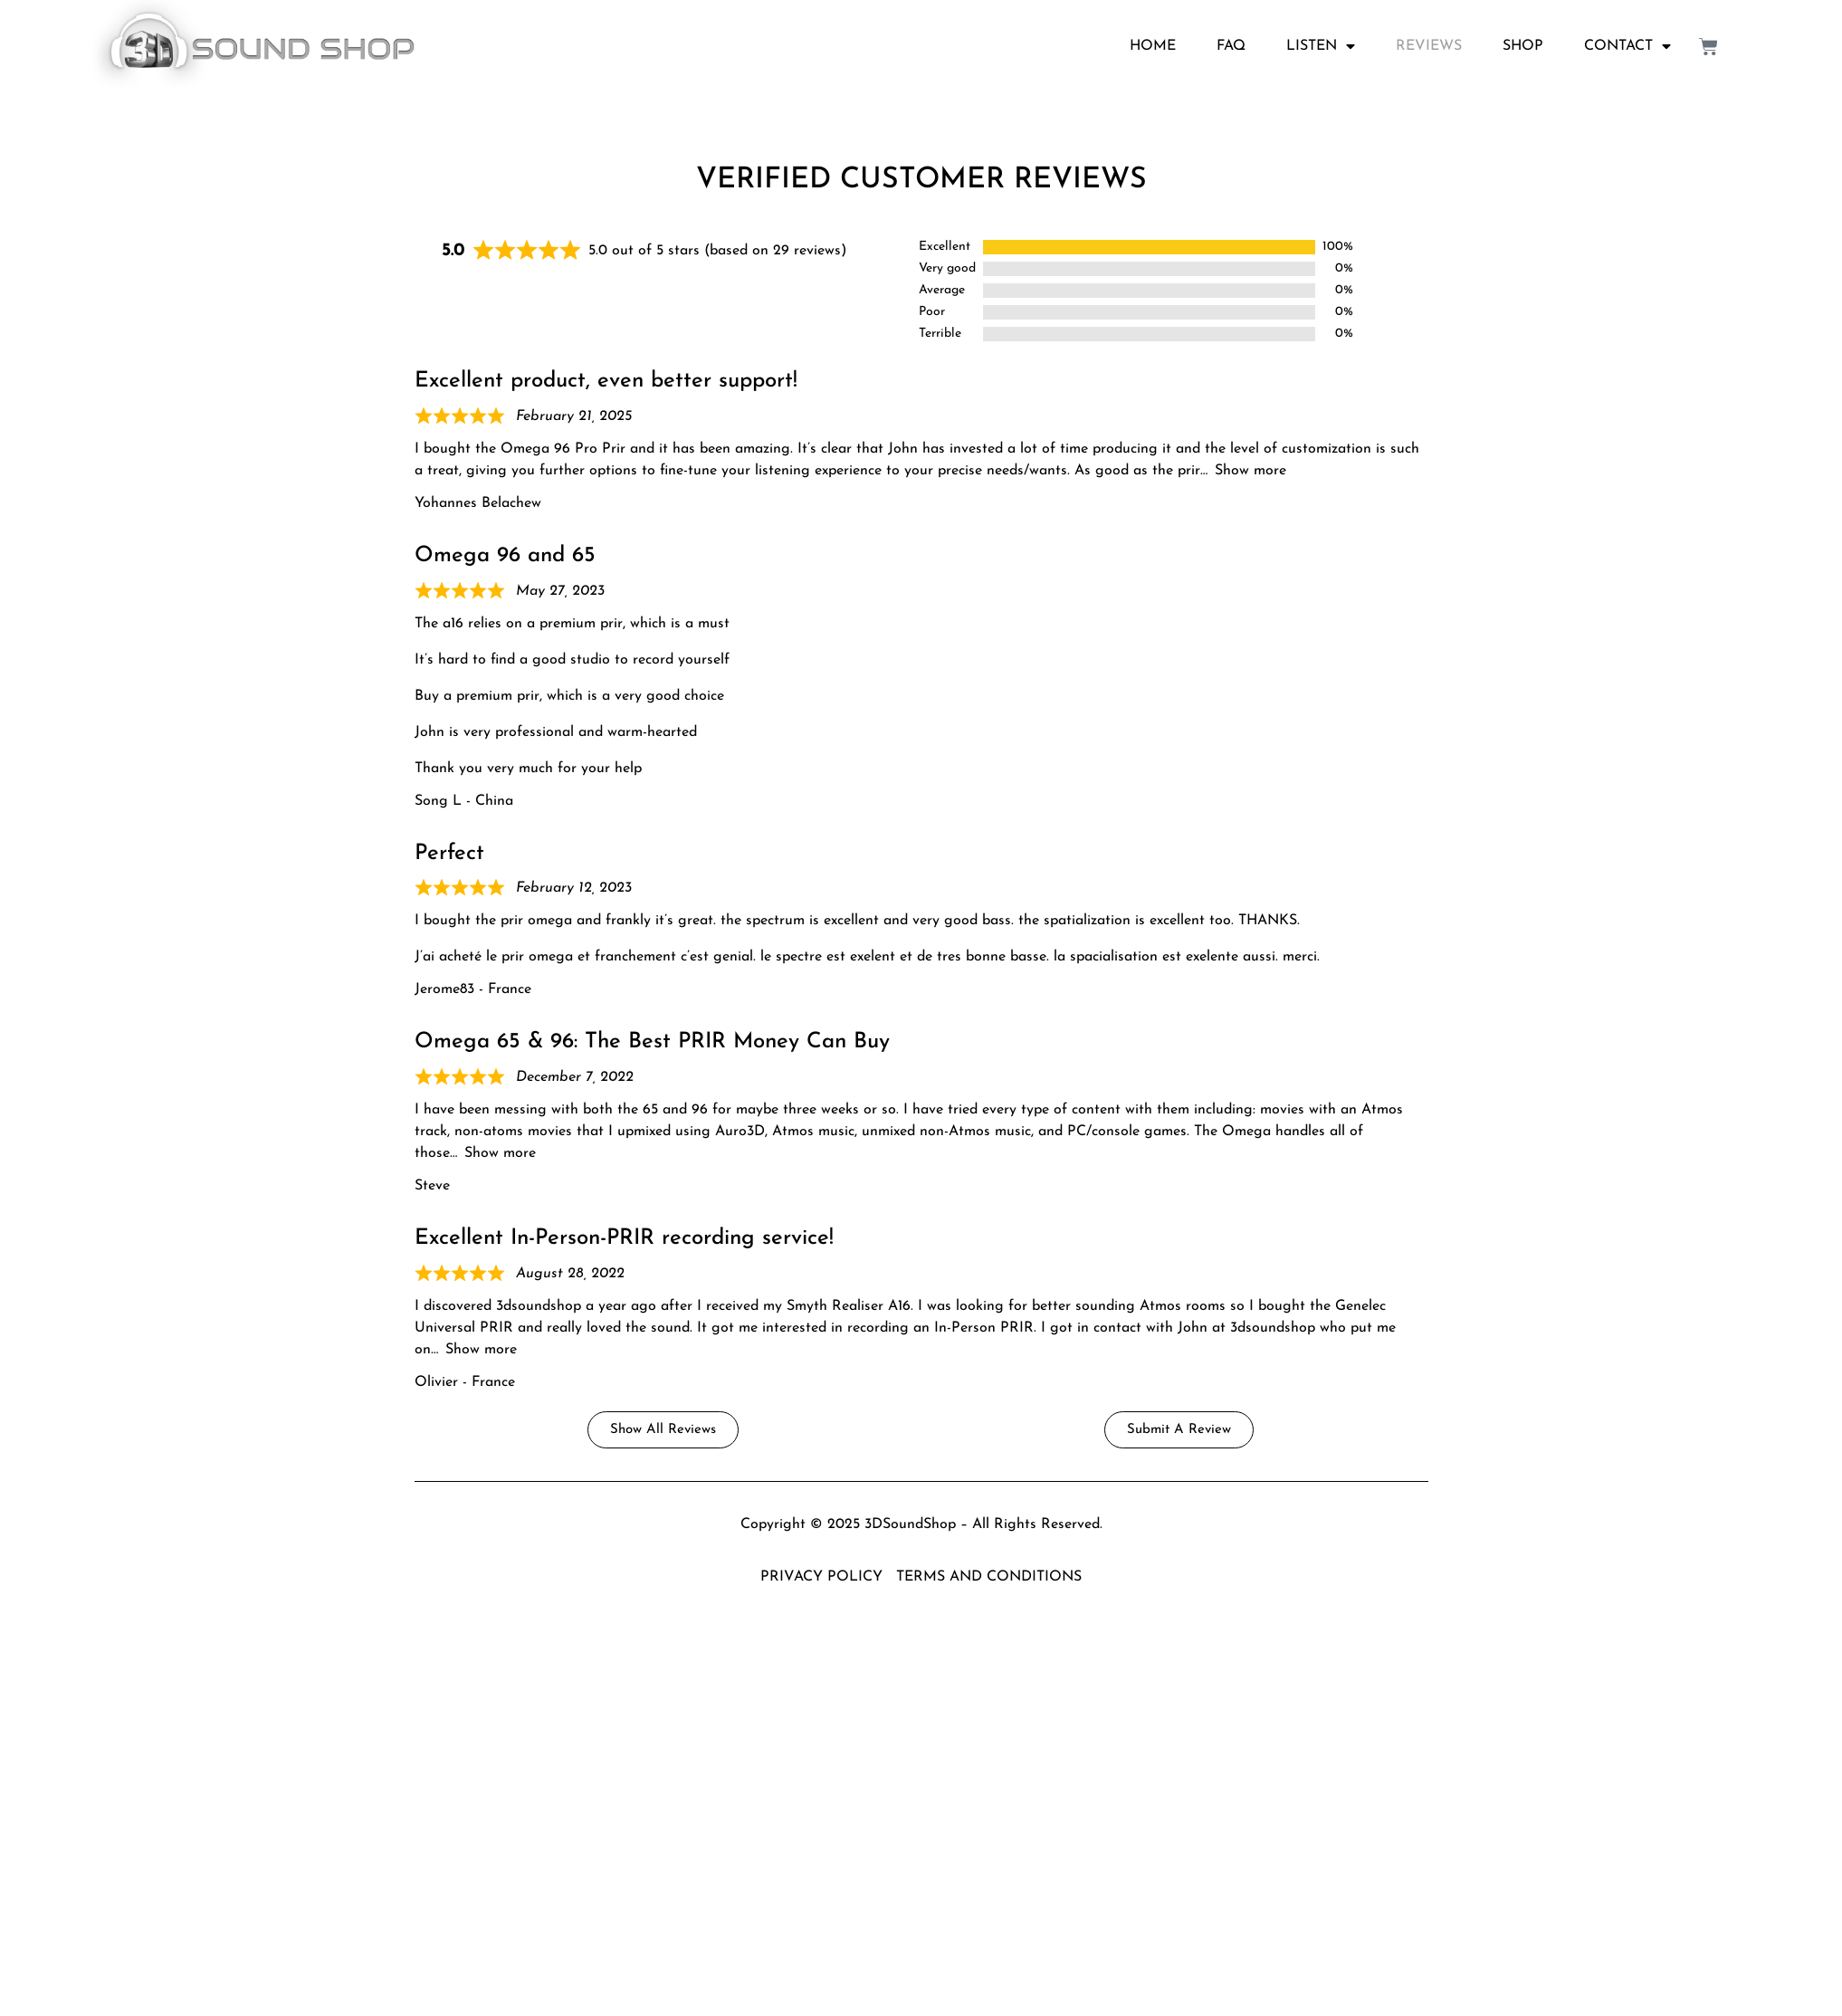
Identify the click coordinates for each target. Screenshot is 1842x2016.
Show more (1250, 470)
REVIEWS (1429, 46)
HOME (1153, 46)
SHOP (1523, 46)
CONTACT (1627, 46)
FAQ (1231, 46)
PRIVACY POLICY (821, 1577)
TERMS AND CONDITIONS (989, 1577)
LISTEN (1320, 46)
